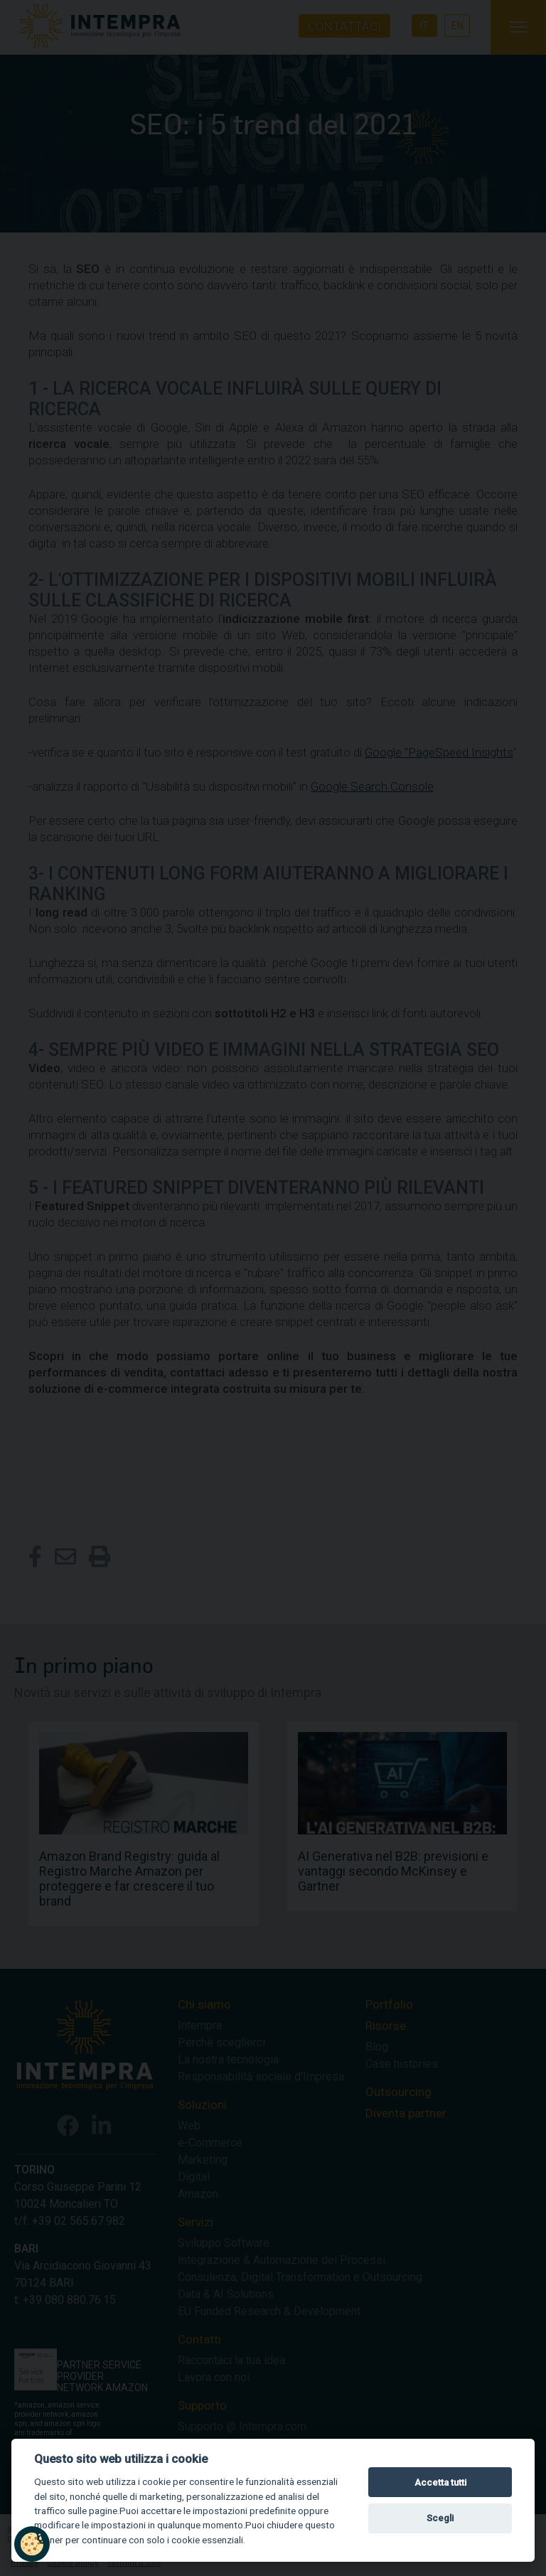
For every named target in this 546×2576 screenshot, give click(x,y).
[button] (32, 2544)
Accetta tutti (440, 2482)
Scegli (440, 2518)
